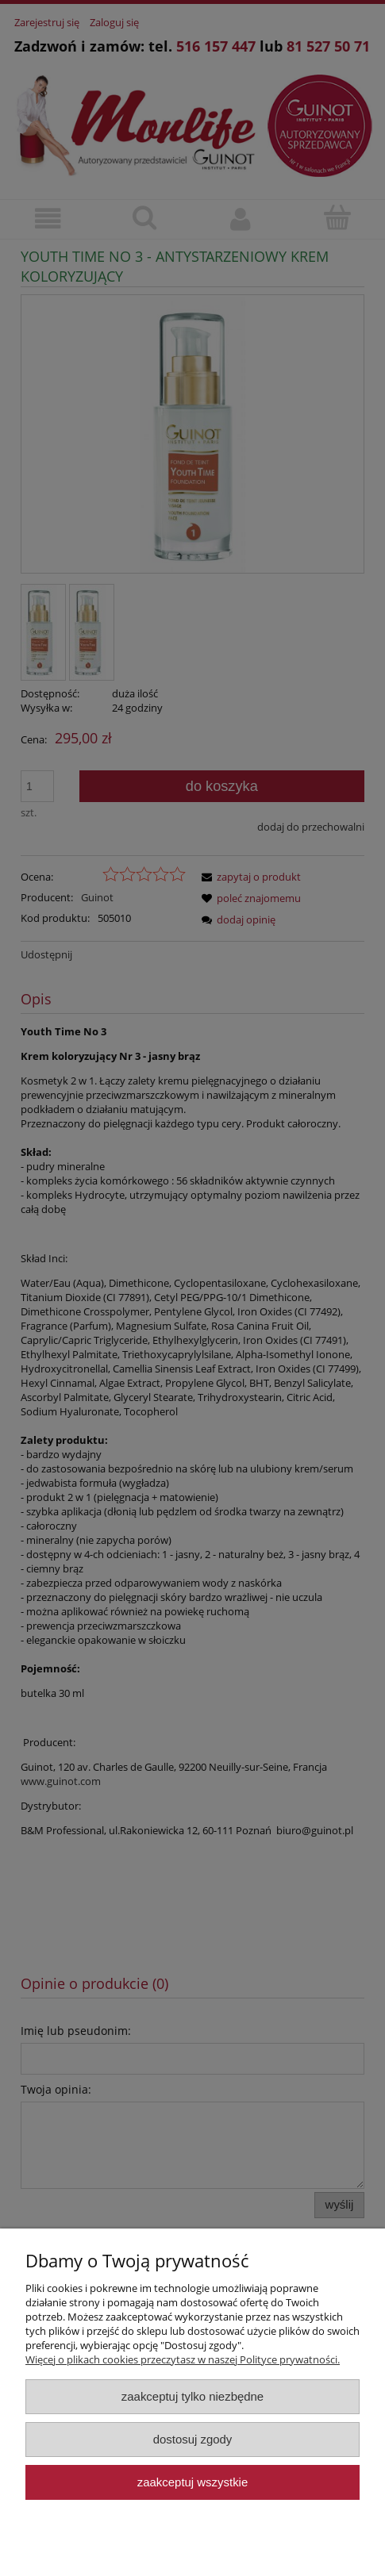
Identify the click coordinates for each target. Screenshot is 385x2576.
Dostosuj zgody (193, 2439)
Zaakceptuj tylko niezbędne (192, 2396)
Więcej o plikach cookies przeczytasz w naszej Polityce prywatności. (182, 2359)
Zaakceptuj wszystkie (192, 2482)
